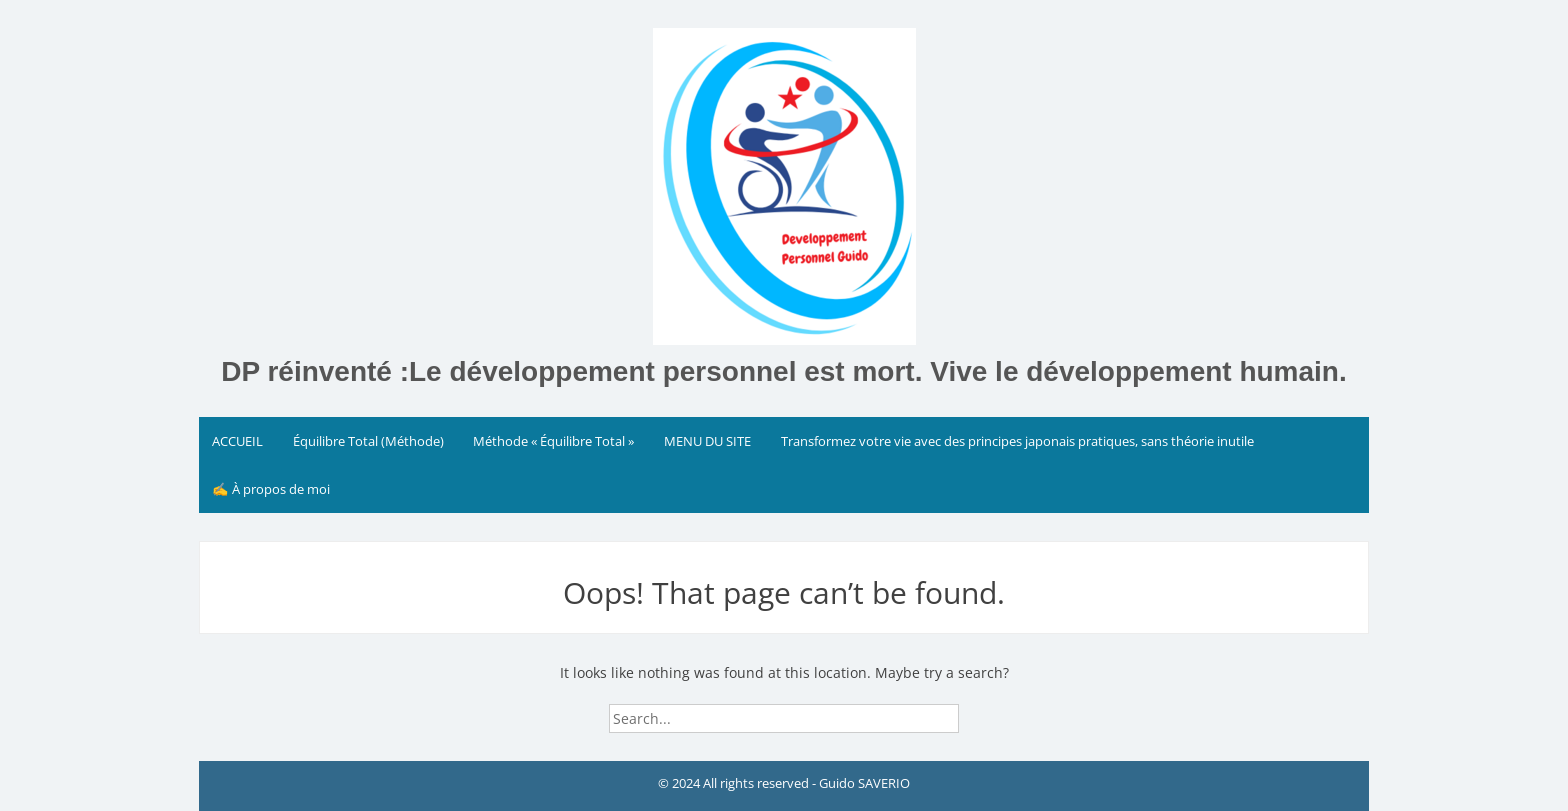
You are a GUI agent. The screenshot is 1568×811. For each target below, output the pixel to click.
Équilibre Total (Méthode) (368, 441)
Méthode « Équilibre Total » (553, 441)
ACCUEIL (237, 441)
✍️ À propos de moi (271, 489)
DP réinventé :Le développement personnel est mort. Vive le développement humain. (784, 371)
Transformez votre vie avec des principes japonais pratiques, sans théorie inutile (1017, 441)
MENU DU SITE (707, 441)
